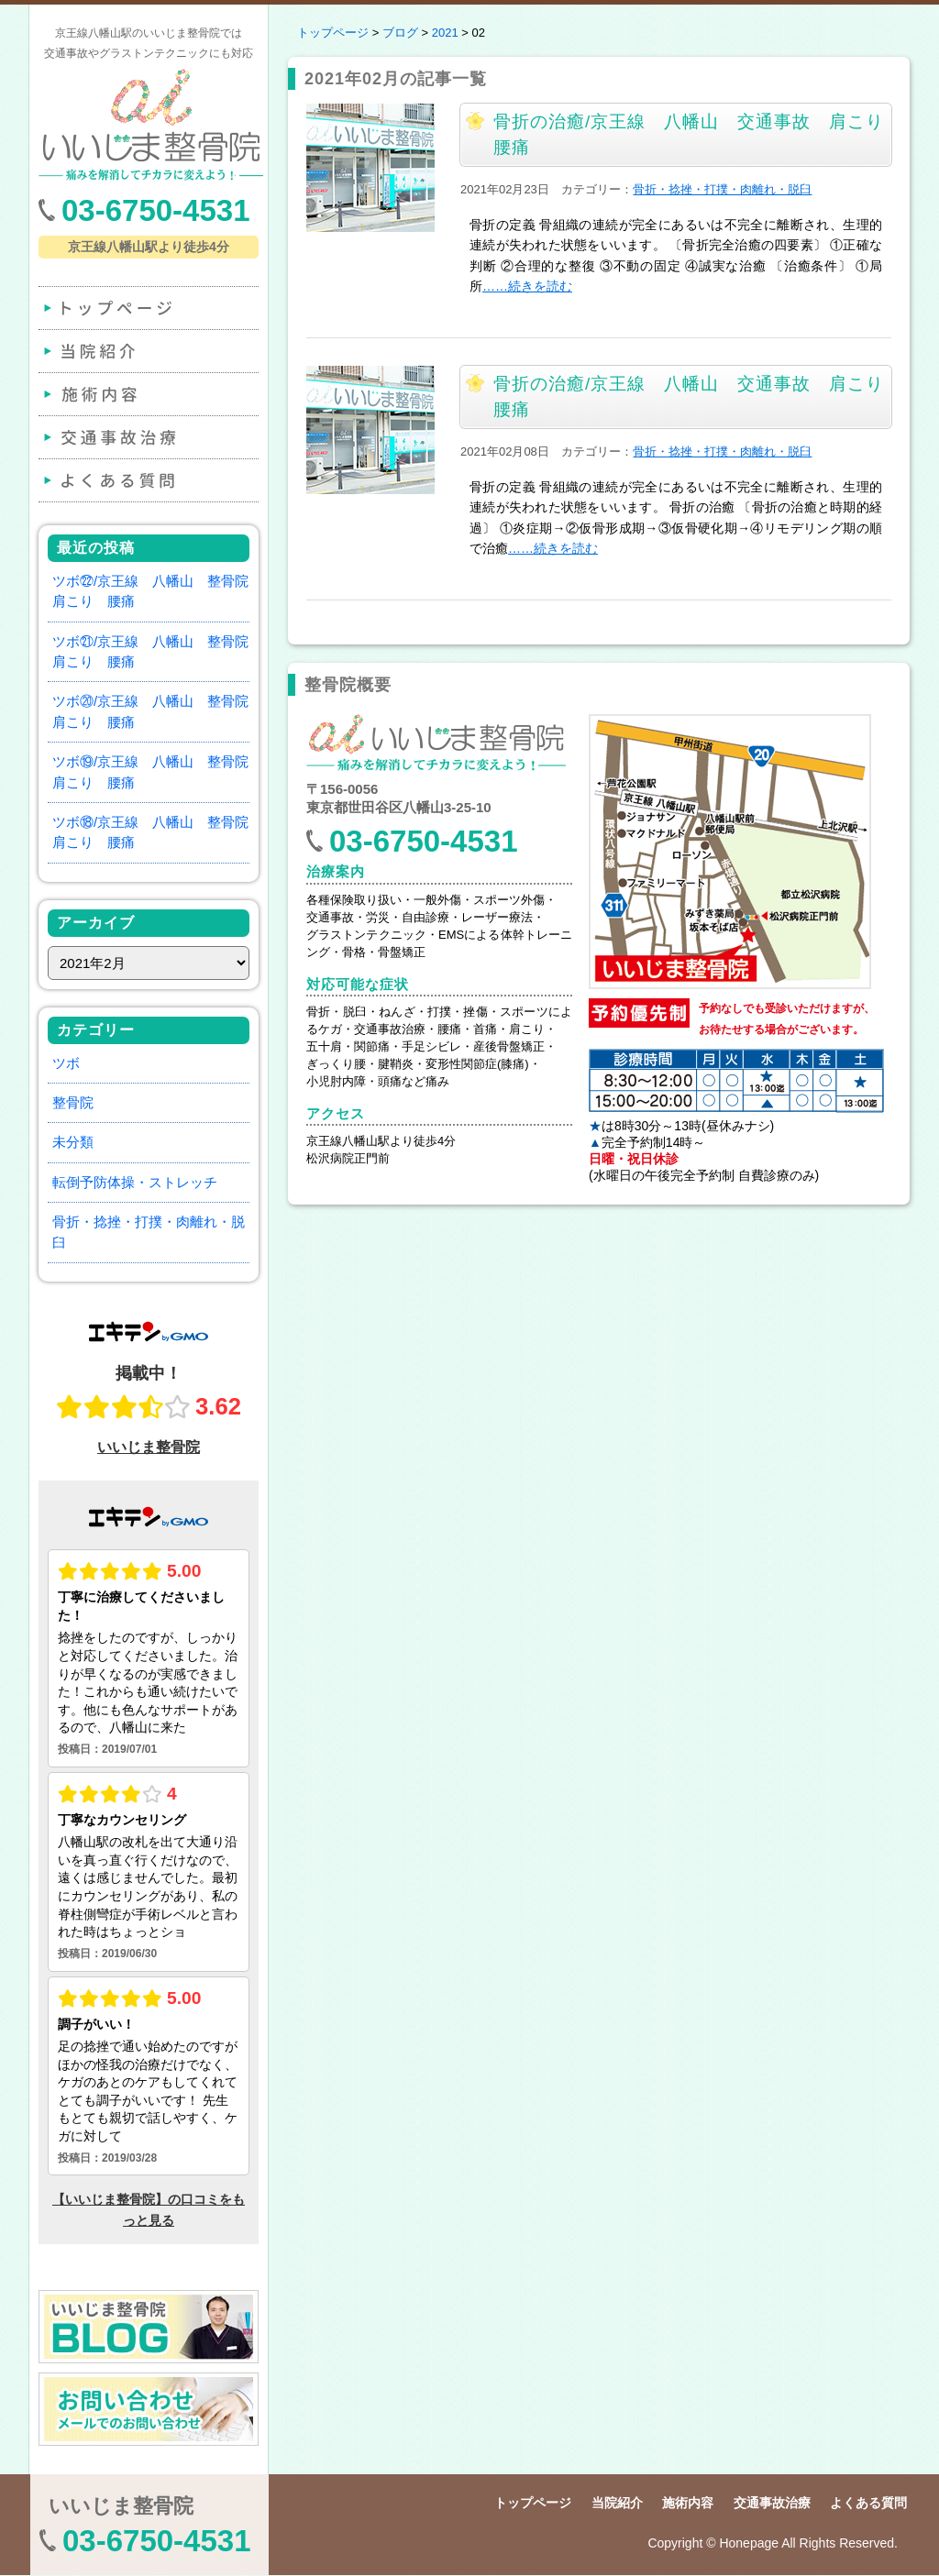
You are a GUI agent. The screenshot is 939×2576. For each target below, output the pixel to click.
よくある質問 (147, 480)
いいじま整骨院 (121, 2505)
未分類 (73, 1142)
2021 (445, 32)
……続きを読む (527, 286)
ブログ (400, 32)
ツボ (66, 1063)
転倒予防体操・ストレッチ (134, 1182)
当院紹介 (147, 351)
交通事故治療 (147, 437)
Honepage (749, 2543)
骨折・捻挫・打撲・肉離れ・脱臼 (722, 189)
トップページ (147, 308)
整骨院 (73, 1102)
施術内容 (147, 394)
